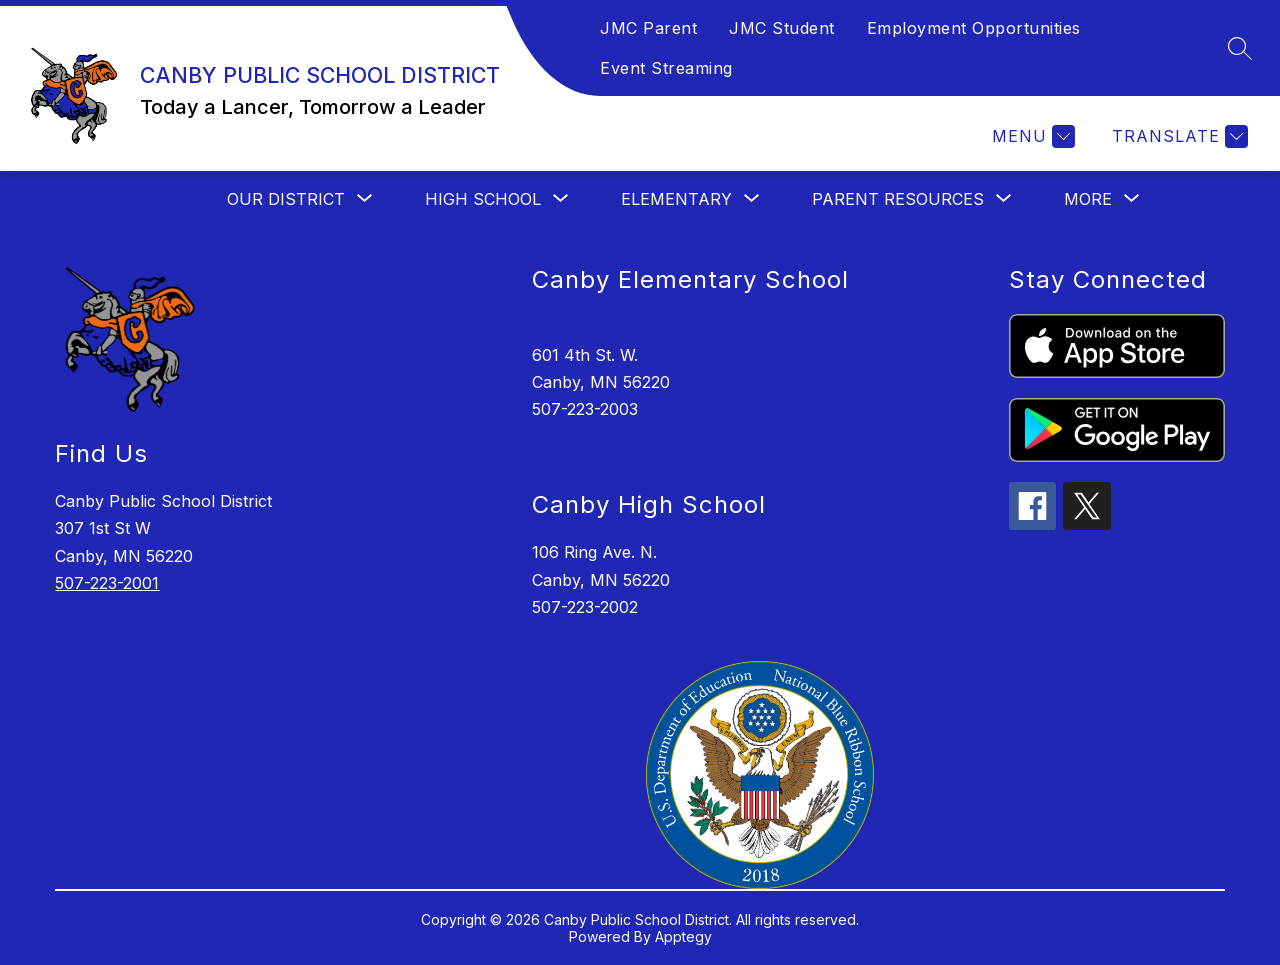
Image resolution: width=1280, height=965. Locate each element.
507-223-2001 (107, 583)
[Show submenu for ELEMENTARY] (676, 199)
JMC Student (782, 28)
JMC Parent (648, 28)
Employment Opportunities (974, 28)
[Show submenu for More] (1088, 199)
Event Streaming (666, 68)
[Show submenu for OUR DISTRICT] (286, 199)
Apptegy (683, 936)
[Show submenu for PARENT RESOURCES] (898, 199)
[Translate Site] (1177, 136)
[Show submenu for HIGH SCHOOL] (483, 199)
